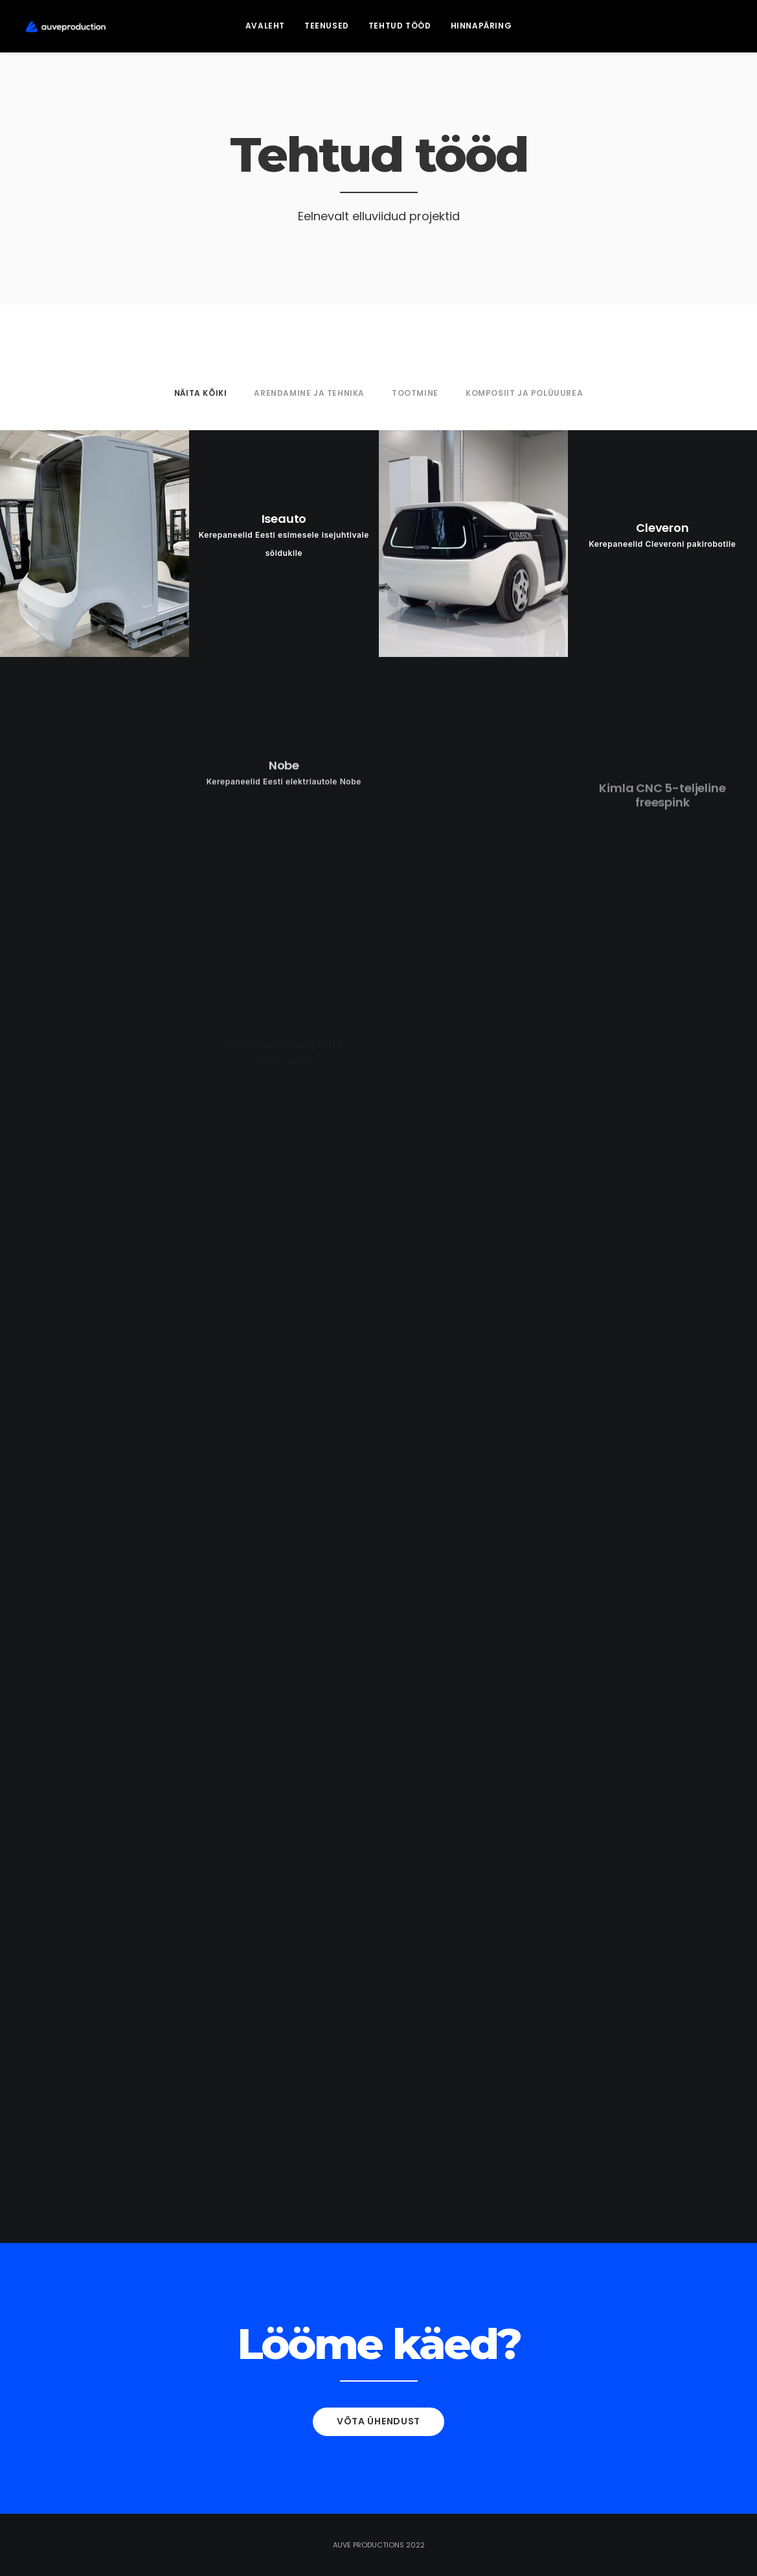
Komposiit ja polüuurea (524, 392)
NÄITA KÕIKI (200, 392)
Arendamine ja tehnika (309, 392)
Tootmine (415, 392)
